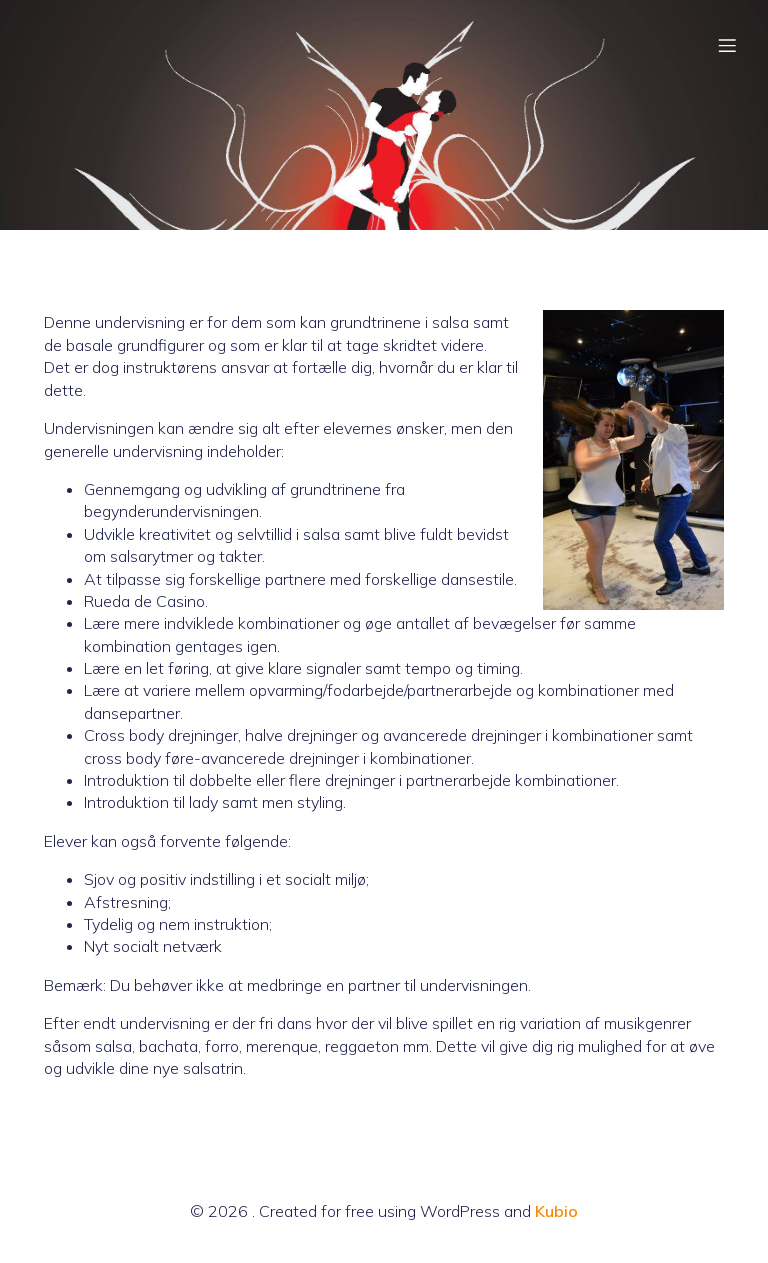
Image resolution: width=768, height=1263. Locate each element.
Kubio (556, 1211)
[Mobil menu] (727, 45)
